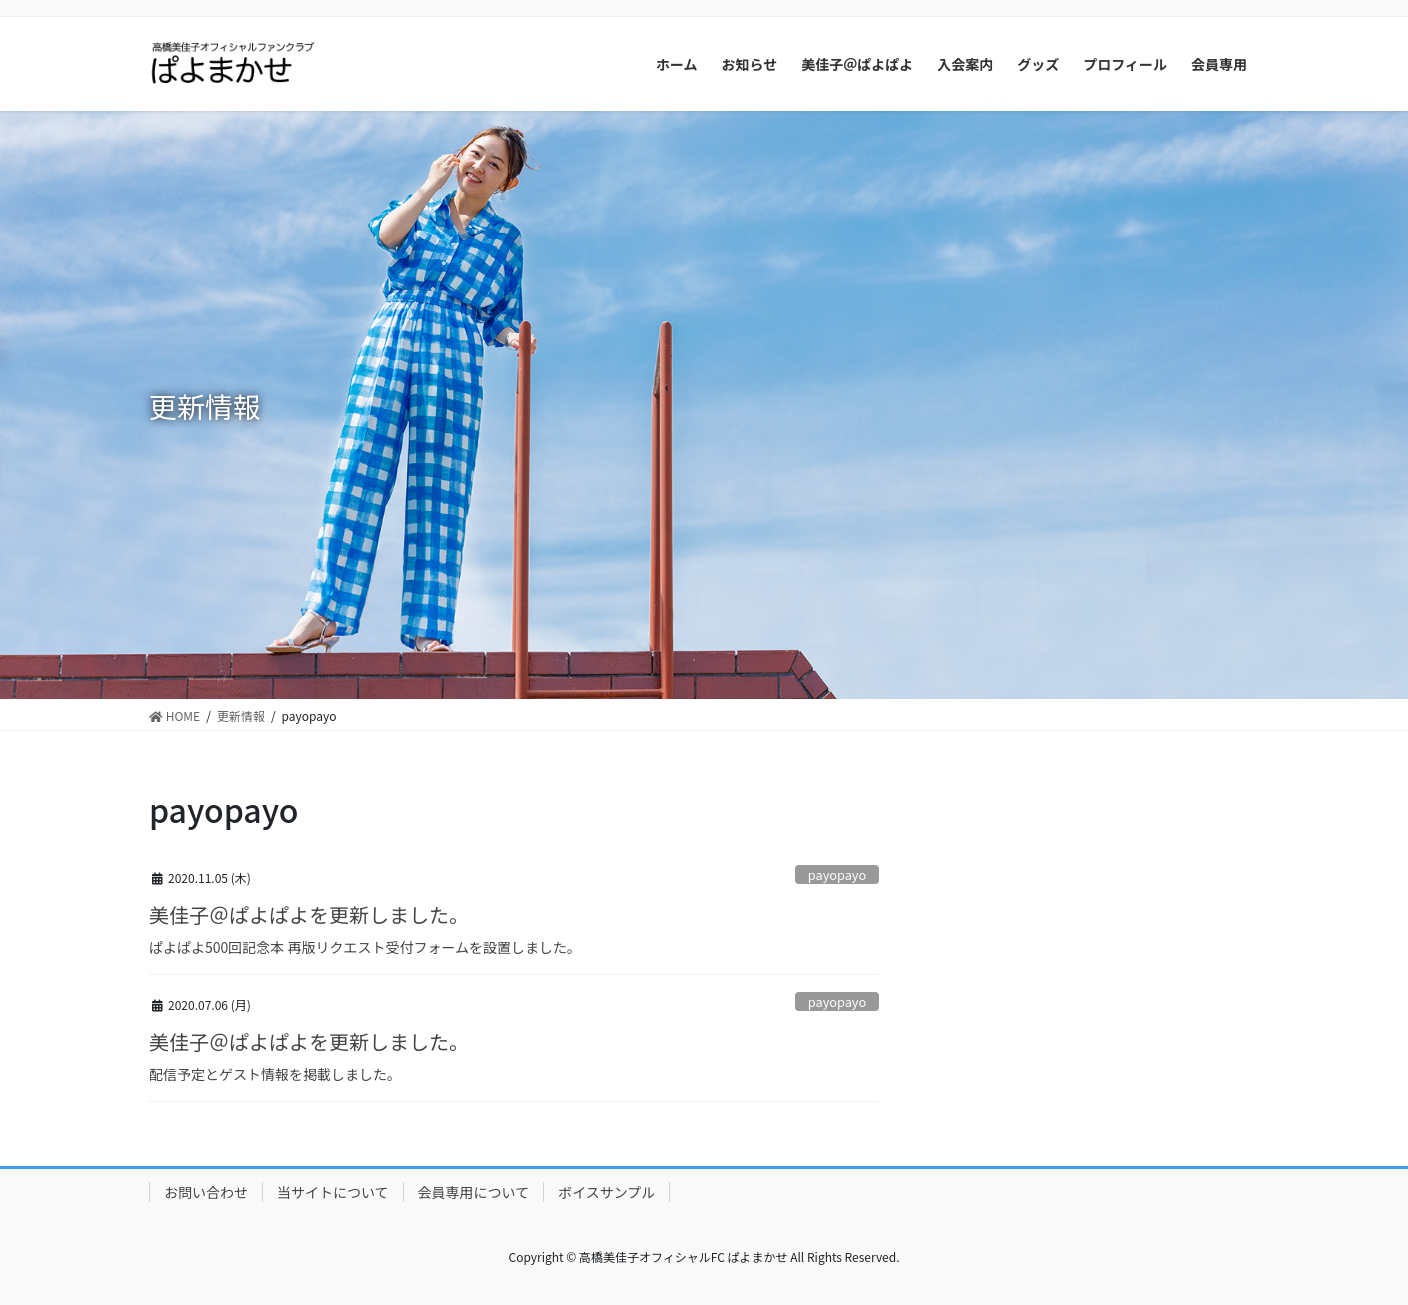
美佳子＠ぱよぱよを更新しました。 (309, 914)
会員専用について (474, 1192)
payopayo (837, 874)
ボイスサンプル (606, 1192)
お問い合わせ (206, 1192)
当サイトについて (333, 1192)
